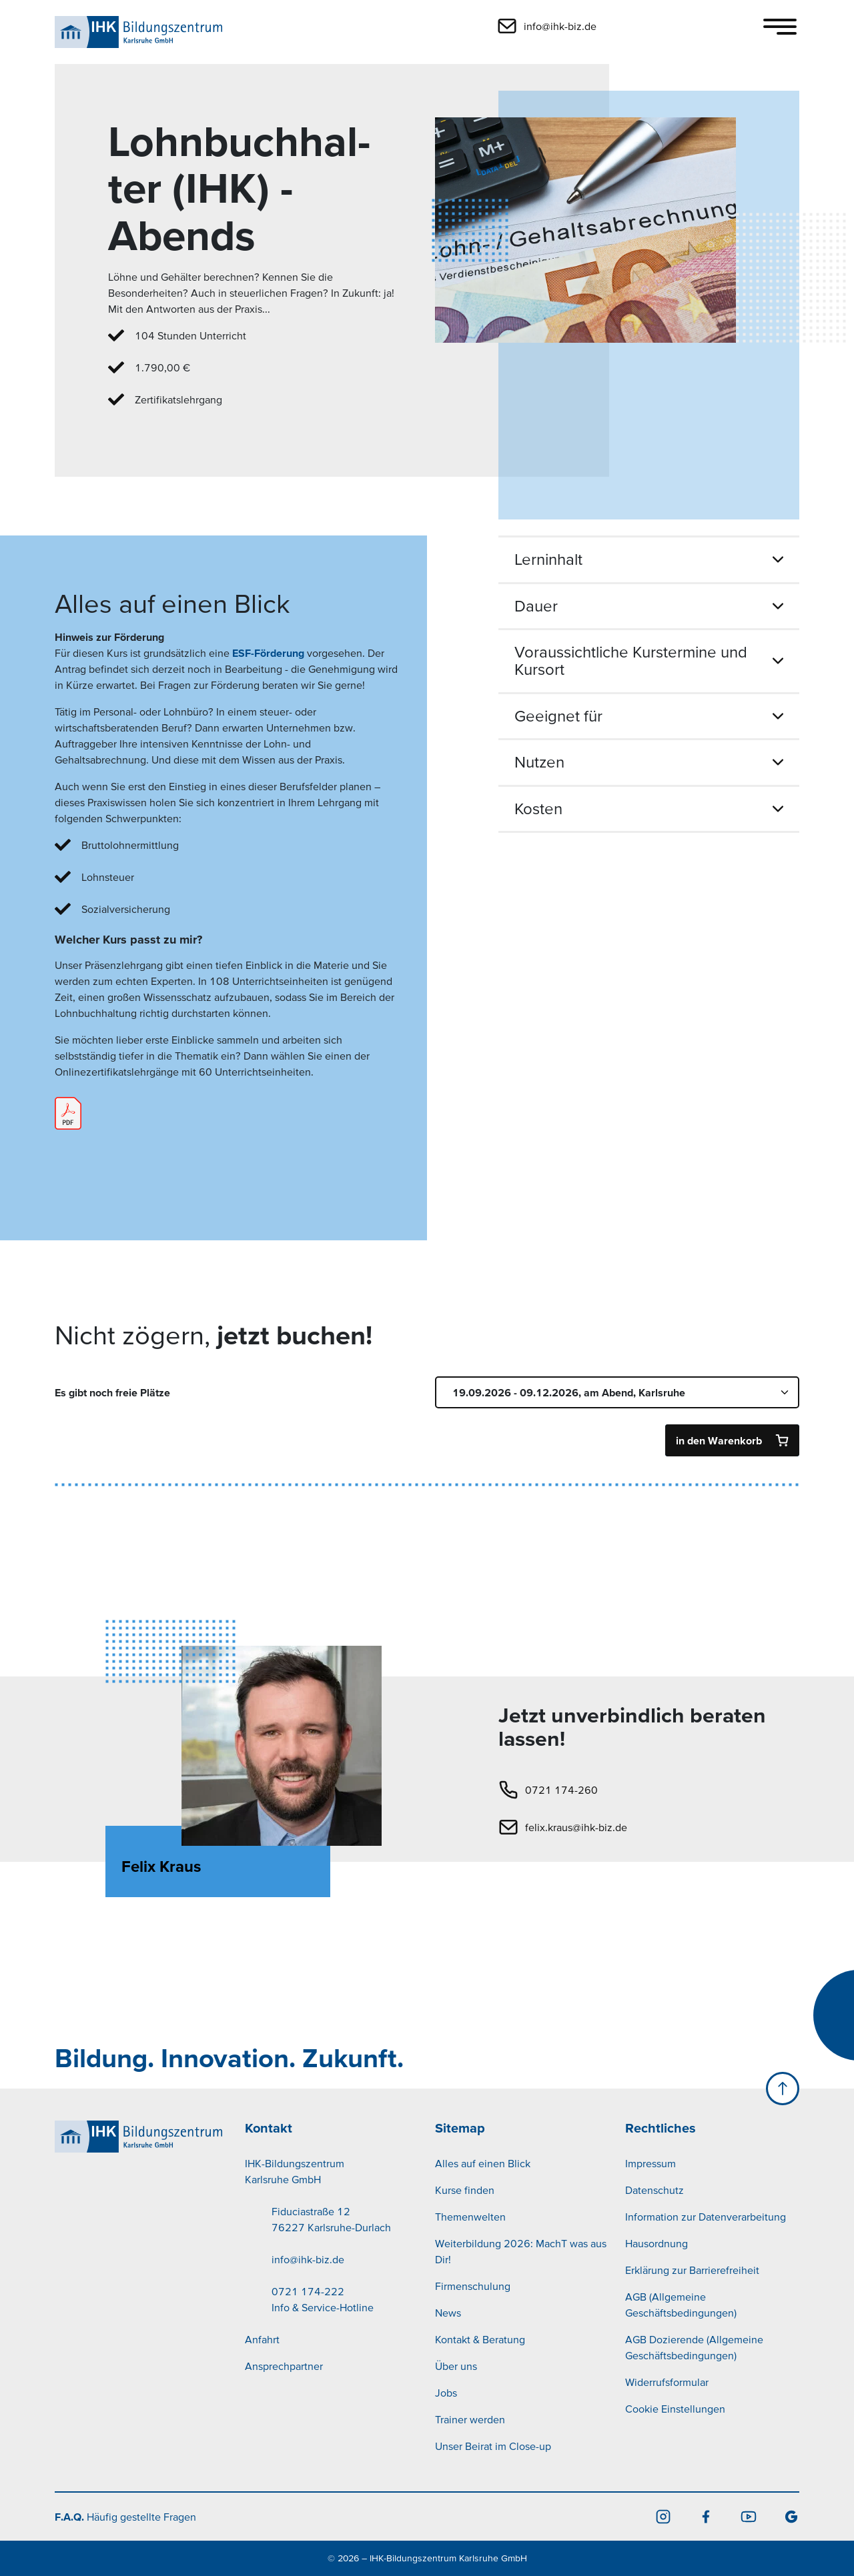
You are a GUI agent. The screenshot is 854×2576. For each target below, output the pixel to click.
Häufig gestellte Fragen (125, 2517)
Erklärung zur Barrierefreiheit (692, 2270)
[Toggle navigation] (780, 26)
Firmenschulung (472, 2286)
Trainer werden (470, 2419)
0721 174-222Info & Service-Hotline (323, 2299)
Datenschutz (654, 2190)
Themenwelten (470, 2217)
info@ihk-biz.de (308, 2259)
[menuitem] (332, 2259)
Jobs (446, 2393)
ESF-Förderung (268, 653)
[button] (638, 26)
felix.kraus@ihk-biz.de (576, 1827)
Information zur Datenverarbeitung (705, 2217)
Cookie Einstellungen (675, 2409)
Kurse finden (464, 2190)
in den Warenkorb (719, 1440)
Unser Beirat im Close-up (493, 2446)
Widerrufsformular (667, 2382)
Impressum (650, 2163)
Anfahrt (262, 2339)
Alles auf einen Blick (482, 2163)
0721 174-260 (561, 1790)
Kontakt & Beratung (480, 2339)
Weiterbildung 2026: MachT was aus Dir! (520, 2251)
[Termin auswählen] (617, 1392)
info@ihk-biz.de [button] (560, 26)
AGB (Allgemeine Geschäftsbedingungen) (681, 2305)
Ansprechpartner (284, 2366)
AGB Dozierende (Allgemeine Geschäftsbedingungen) (694, 2347)
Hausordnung (656, 2243)
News (448, 2313)
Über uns (456, 2366)
